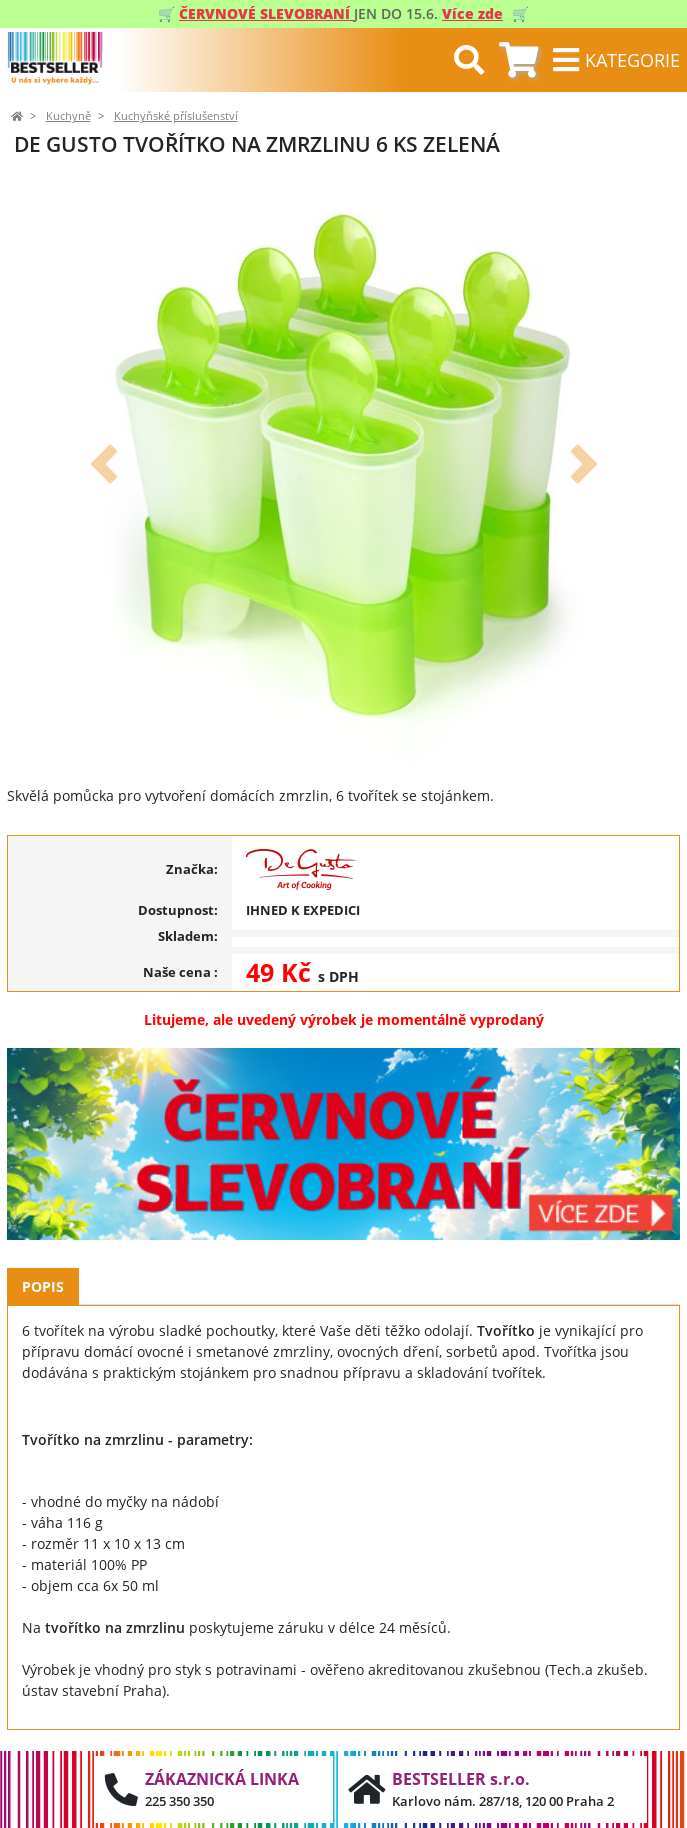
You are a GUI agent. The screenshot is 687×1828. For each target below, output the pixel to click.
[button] (104, 464)
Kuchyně (68, 116)
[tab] (518, 60)
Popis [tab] (43, 1286)
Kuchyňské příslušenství (176, 116)
